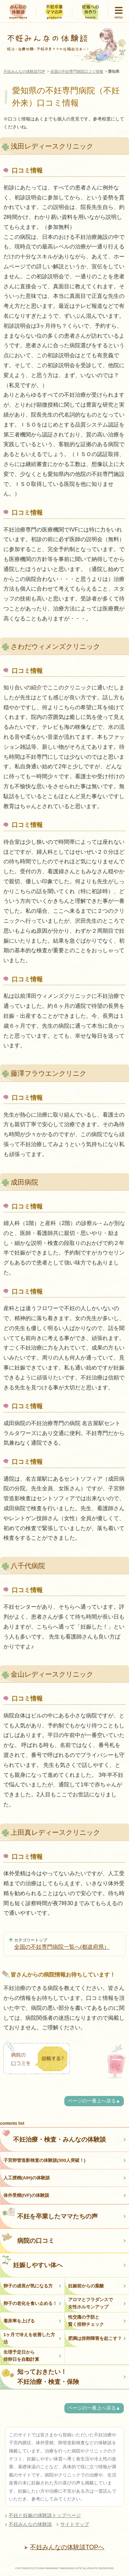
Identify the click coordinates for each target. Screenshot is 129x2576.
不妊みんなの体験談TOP (24, 71)
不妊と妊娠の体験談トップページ (45, 2515)
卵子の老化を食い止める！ (30, 2303)
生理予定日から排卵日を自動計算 (21, 2356)
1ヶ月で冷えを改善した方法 (29, 2338)
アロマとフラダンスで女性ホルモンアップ (90, 2303)
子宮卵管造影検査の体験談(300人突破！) (44, 2160)
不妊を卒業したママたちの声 (50, 2213)
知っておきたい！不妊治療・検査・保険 (40, 2376)
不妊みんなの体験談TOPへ (67, 2547)
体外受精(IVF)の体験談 (26, 2195)
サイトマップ (74, 2524)
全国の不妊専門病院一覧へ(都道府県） (61, 1947)
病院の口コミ (28, 2237)
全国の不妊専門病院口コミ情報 (76, 71)
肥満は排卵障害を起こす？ (95, 2338)
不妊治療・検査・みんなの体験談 (54, 2136)
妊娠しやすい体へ (32, 2262)
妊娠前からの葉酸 (86, 2285)
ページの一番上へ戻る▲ (94, 2100)
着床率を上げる (19, 2320)
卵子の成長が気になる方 (28, 2285)
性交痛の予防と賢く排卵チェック (86, 2321)
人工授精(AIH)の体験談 (26, 2177)
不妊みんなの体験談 (30, 2524)
